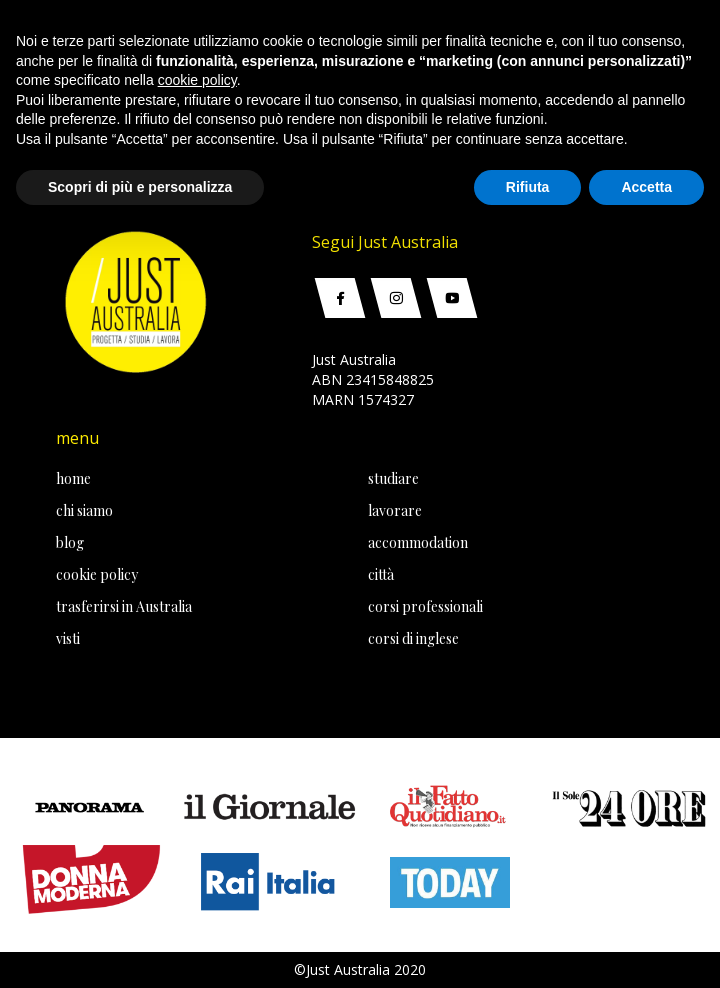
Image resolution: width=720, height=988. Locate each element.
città (381, 574)
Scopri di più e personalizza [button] (140, 187)
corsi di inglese (413, 638)
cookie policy (97, 574)
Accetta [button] (646, 187)
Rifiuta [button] (528, 187)
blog (70, 542)
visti (68, 638)
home (73, 478)
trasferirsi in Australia (124, 606)
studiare (393, 478)
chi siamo (84, 510)
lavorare (395, 510)
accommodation (418, 542)
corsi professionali (425, 606)
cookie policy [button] (197, 80)
